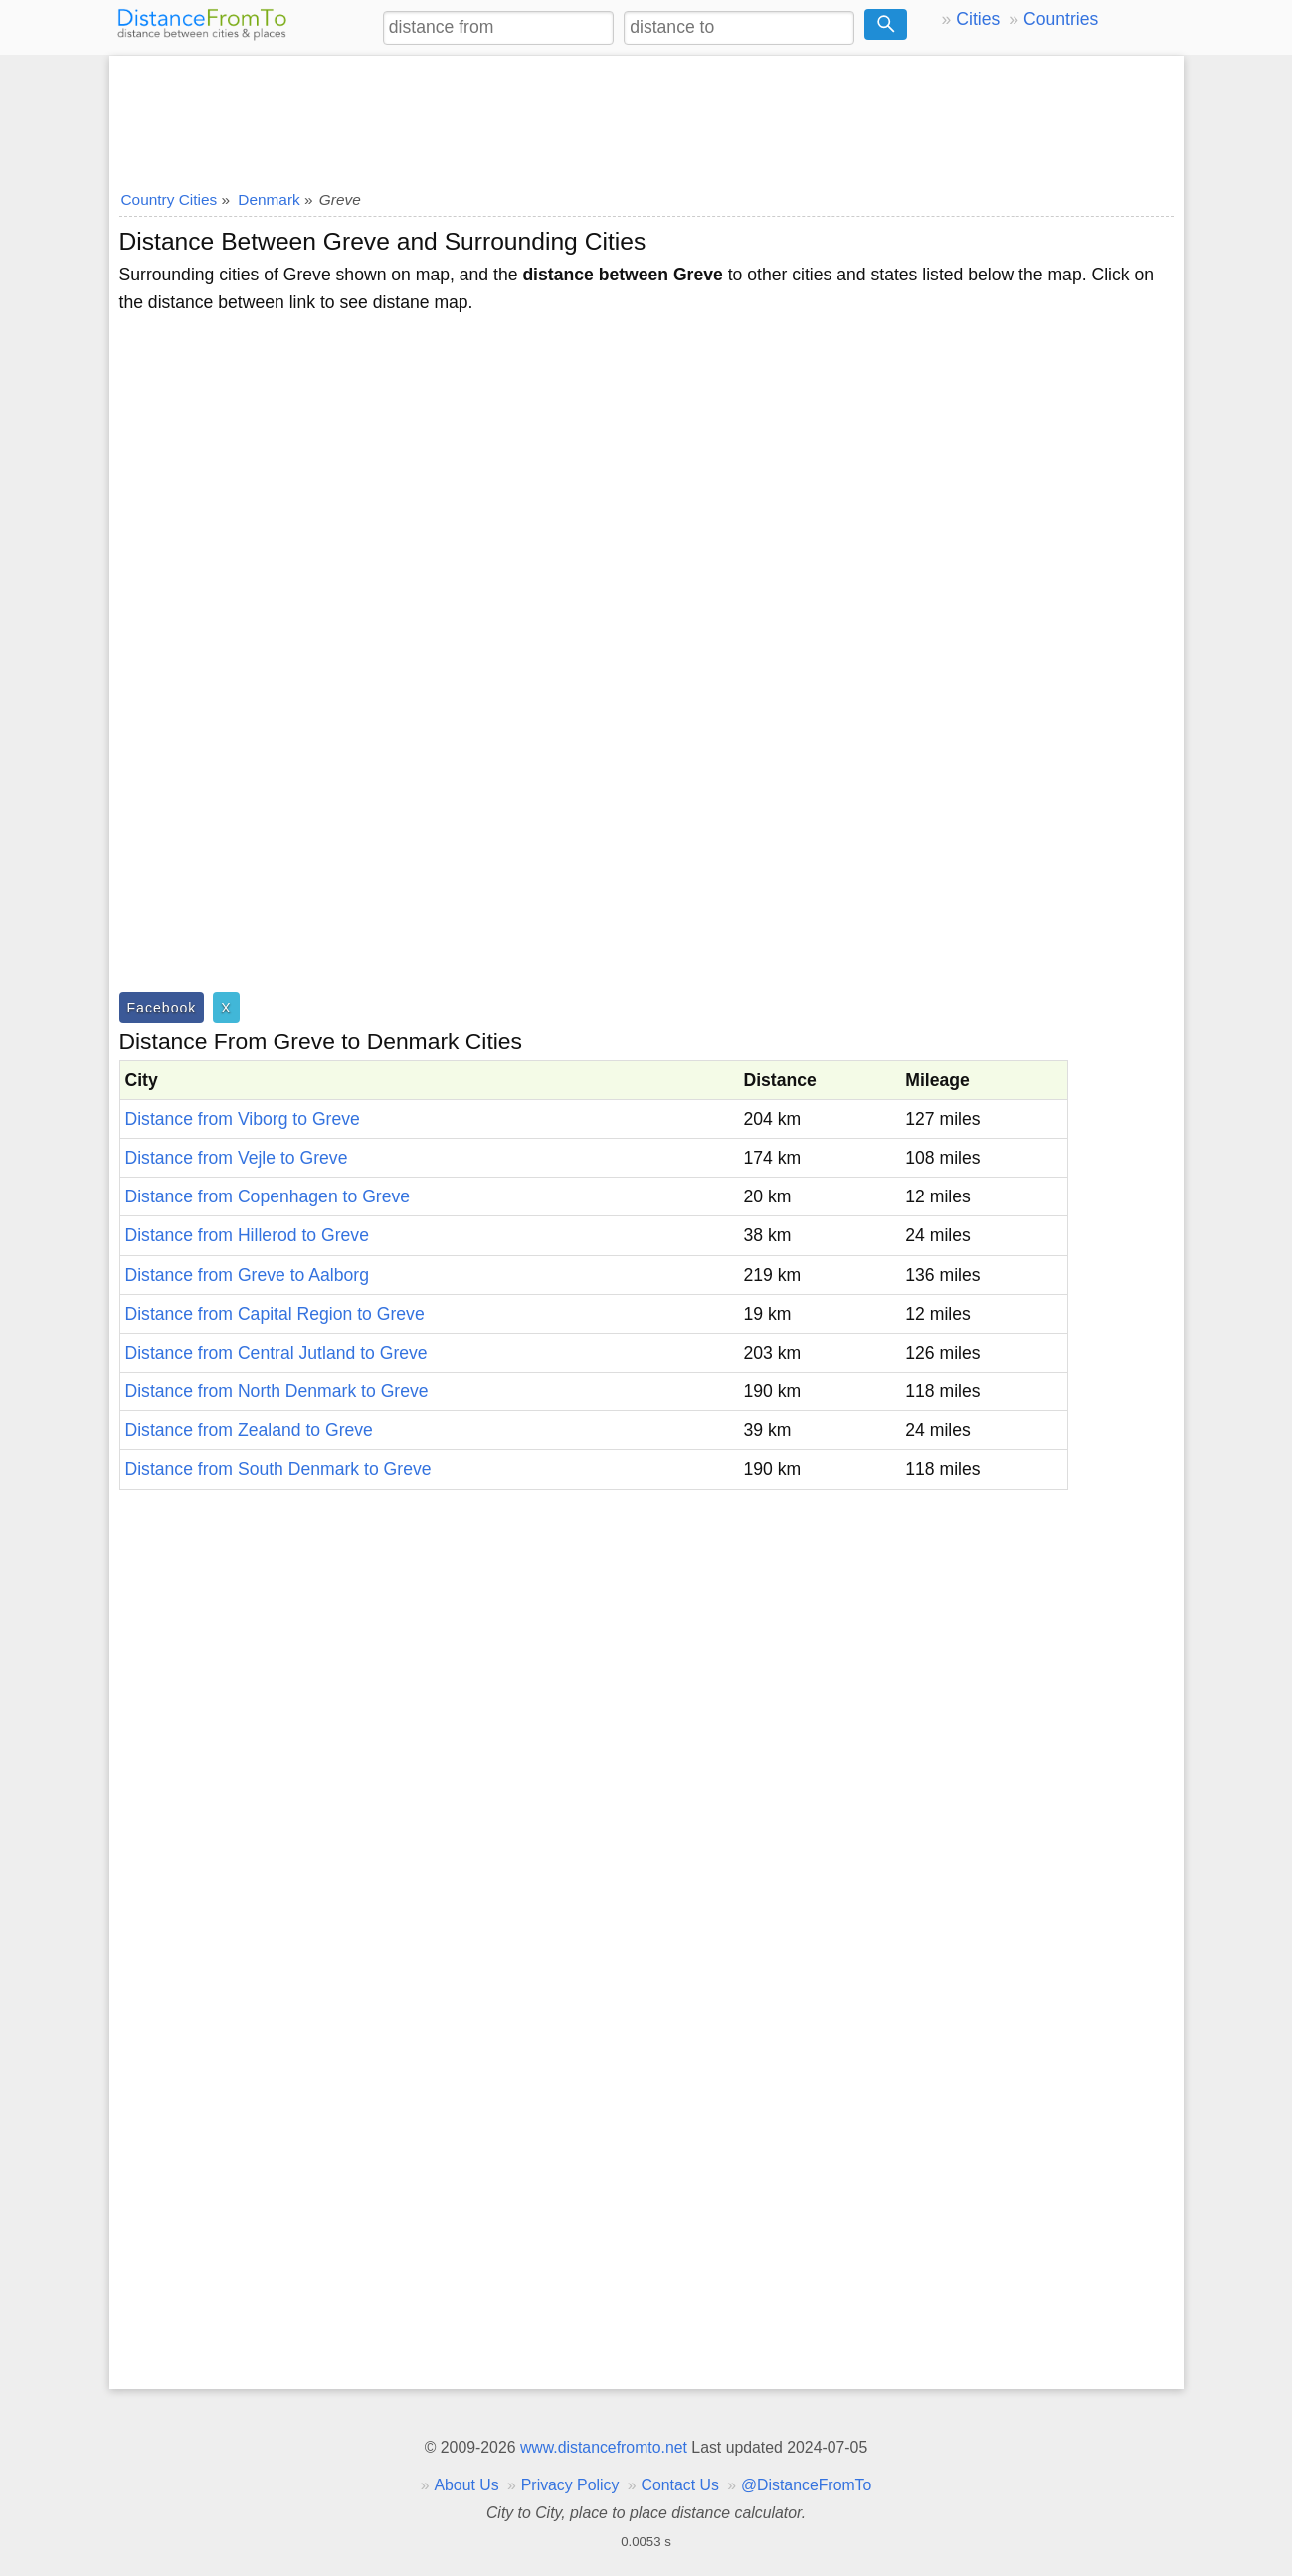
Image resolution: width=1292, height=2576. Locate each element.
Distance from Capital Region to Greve (275, 1314)
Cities (978, 19)
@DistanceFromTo (806, 2485)
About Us (466, 2485)
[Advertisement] (646, 116)
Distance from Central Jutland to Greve (276, 1353)
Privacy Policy (570, 2485)
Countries (1060, 19)
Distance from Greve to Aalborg (247, 1275)
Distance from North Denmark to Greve (277, 1391)
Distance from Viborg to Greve (242, 1119)
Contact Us (680, 2485)
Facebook (162, 1007)
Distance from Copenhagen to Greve (268, 1196)
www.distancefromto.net (603, 2447)
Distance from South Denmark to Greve (278, 1469)
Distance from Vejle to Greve (236, 1158)
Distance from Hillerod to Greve (247, 1235)
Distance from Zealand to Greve (249, 1430)
